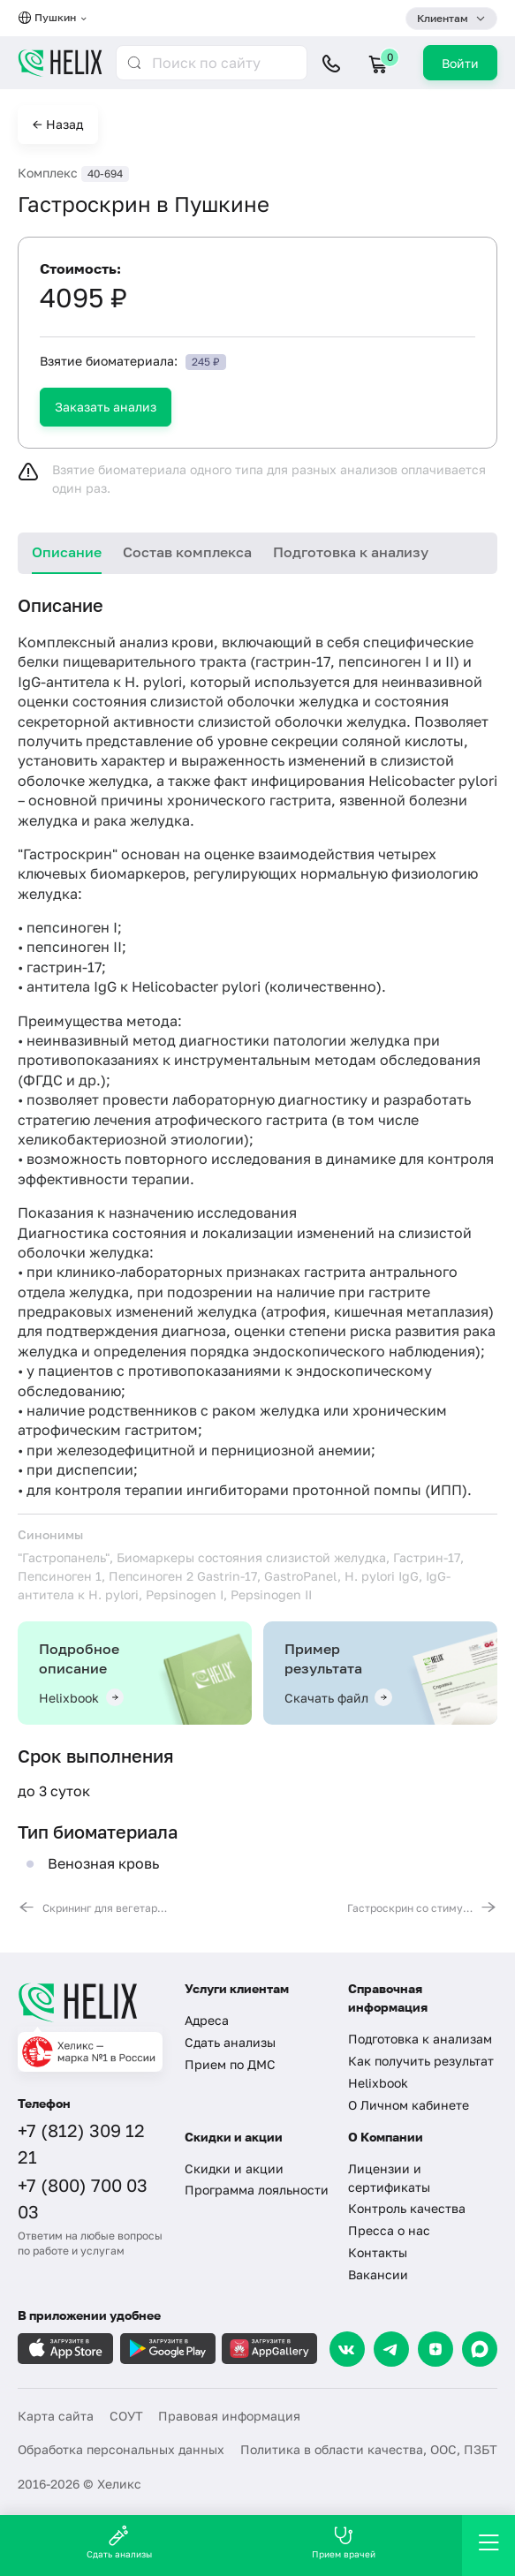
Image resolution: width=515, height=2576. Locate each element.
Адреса (207, 2020)
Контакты (377, 2252)
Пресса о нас (389, 2230)
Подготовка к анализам (420, 2038)
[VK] (347, 2349)
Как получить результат (421, 2060)
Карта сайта (56, 2415)
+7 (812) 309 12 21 (81, 2143)
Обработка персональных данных (121, 2449)
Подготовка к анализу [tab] (350, 552)
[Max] (479, 2349)
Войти (460, 63)
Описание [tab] (67, 552)
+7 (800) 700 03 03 (83, 2198)
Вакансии (378, 2274)
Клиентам (442, 18)
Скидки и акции (234, 2168)
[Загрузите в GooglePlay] (168, 2348)
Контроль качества (407, 2208)
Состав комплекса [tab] (187, 552)
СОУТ (126, 2415)
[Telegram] (391, 2349)
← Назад (58, 124)
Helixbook (378, 2082)
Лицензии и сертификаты (389, 2178)
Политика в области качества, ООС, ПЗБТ (368, 2449)
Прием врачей (343, 2542)
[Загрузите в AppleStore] (65, 2348)
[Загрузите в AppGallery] (269, 2348)
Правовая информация (229, 2415)
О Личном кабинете (408, 2104)
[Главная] (90, 2002)
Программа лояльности (257, 2189)
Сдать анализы (230, 2042)
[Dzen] (435, 2349)
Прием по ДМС (230, 2064)
